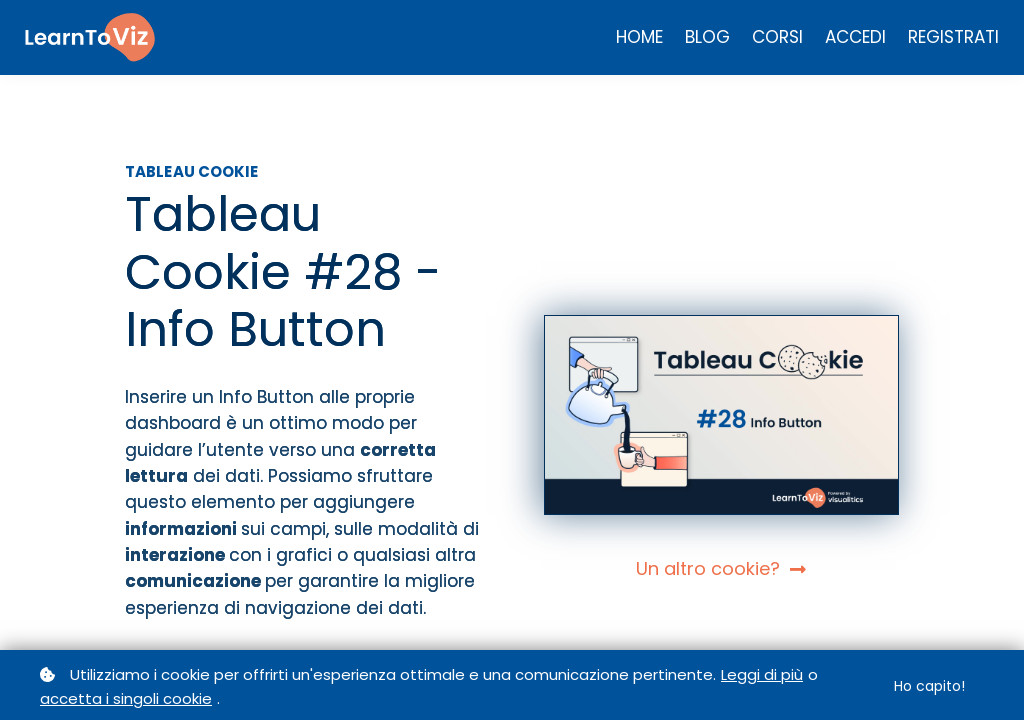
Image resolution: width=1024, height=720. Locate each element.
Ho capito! (929, 686)
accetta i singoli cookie (126, 698)
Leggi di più (762, 674)
